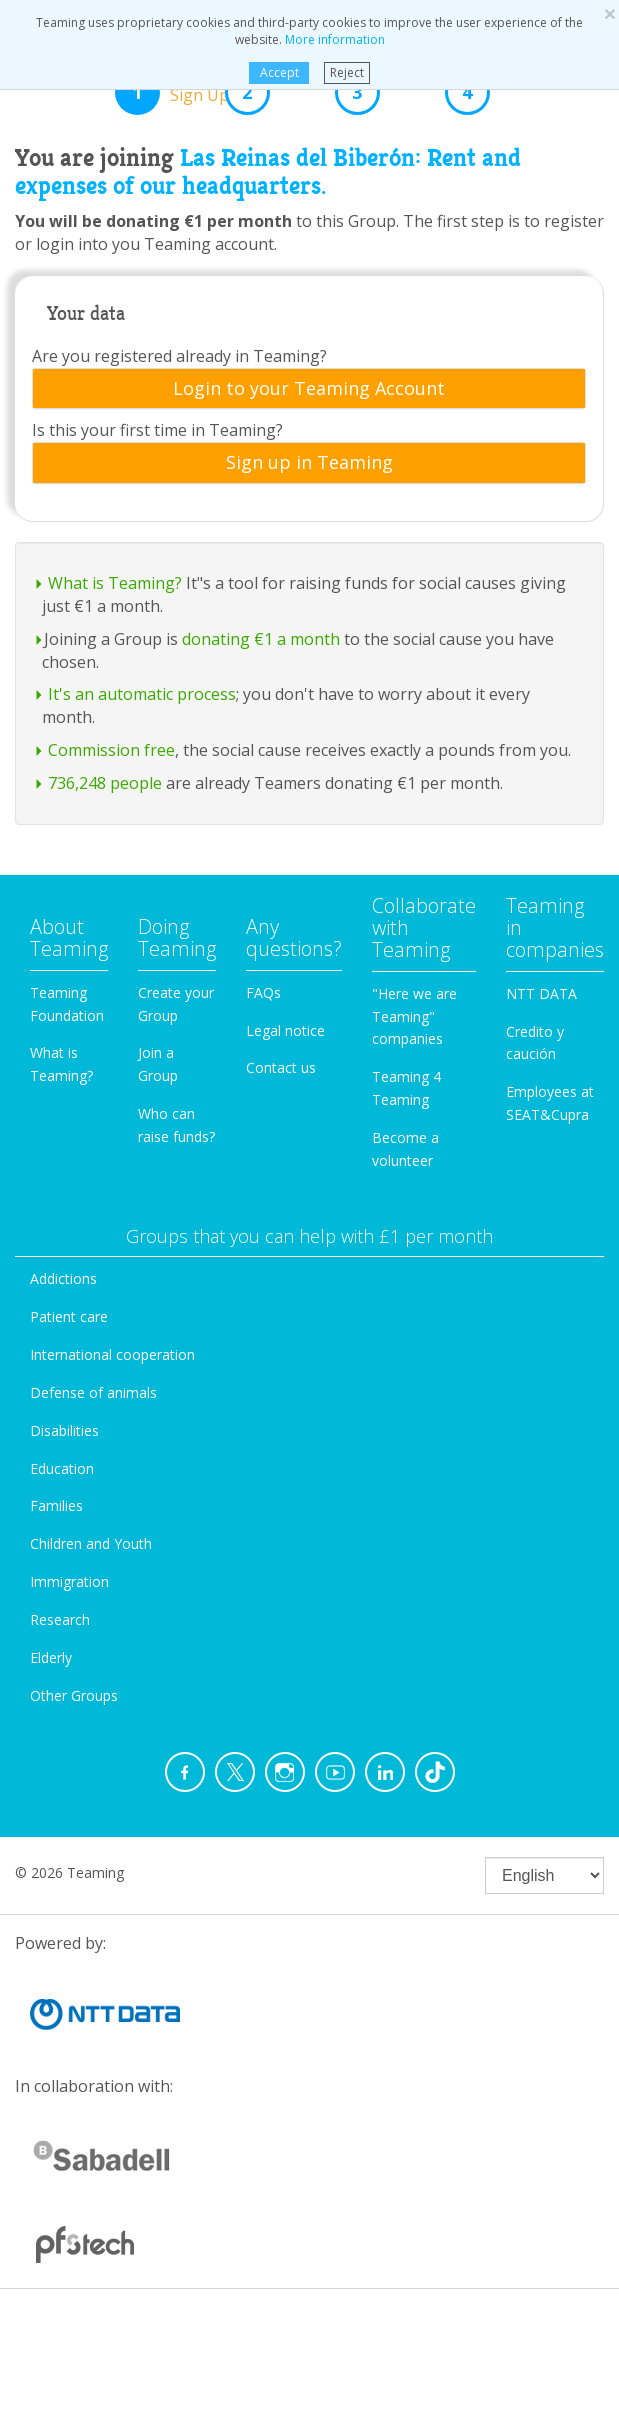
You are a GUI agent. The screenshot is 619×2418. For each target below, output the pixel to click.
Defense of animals (93, 1392)
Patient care (69, 1316)
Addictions (63, 1278)
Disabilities (64, 1430)
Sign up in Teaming (309, 463)
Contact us (281, 1067)
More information (335, 39)
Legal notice (285, 1030)
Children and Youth (91, 1543)
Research (60, 1619)
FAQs (263, 992)
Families (56, 1505)
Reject (347, 72)
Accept (279, 72)
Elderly (51, 1657)
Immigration (69, 1581)
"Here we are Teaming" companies (414, 1016)
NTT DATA (541, 993)
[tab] (309, 389)
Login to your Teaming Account (309, 389)
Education (62, 1468)
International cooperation (112, 1354)
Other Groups (74, 1695)
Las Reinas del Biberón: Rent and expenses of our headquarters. (268, 172)
